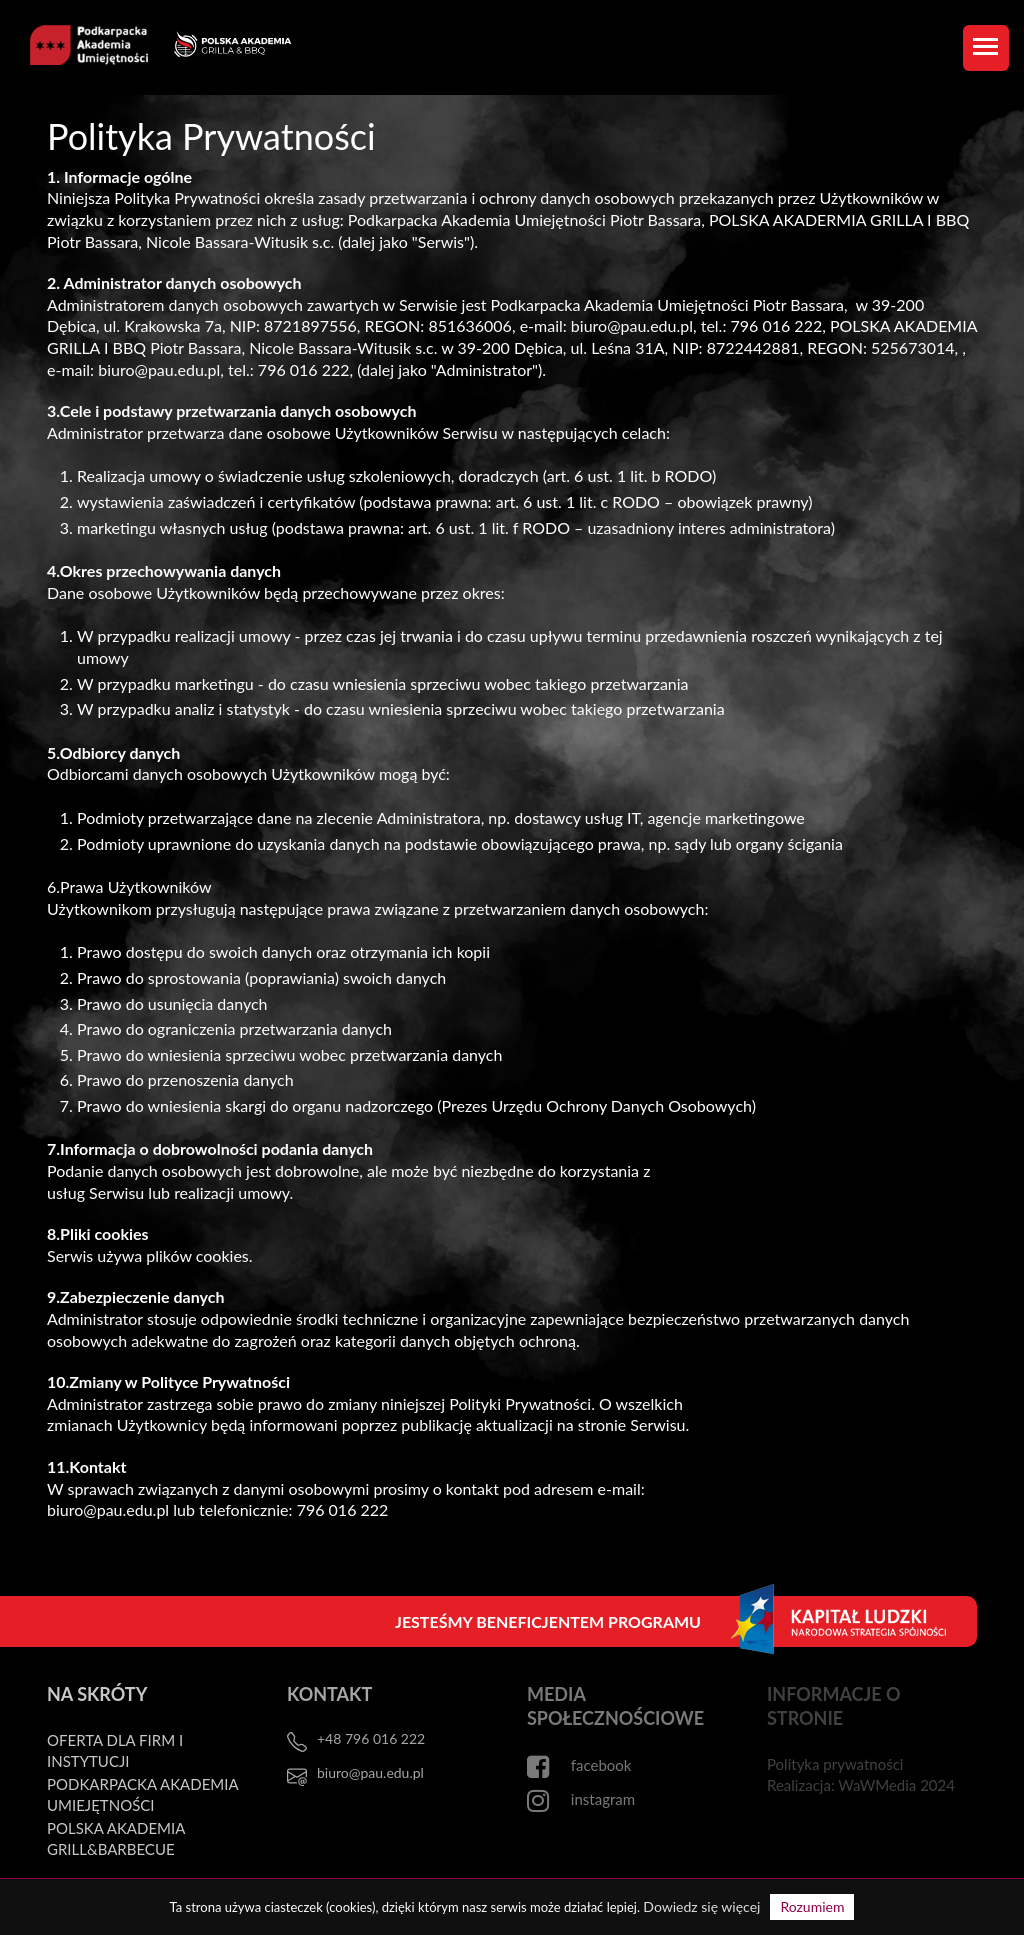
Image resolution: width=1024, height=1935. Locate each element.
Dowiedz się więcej (701, 1906)
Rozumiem (812, 1906)
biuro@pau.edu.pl (370, 1772)
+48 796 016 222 (371, 1738)
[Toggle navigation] (986, 48)
